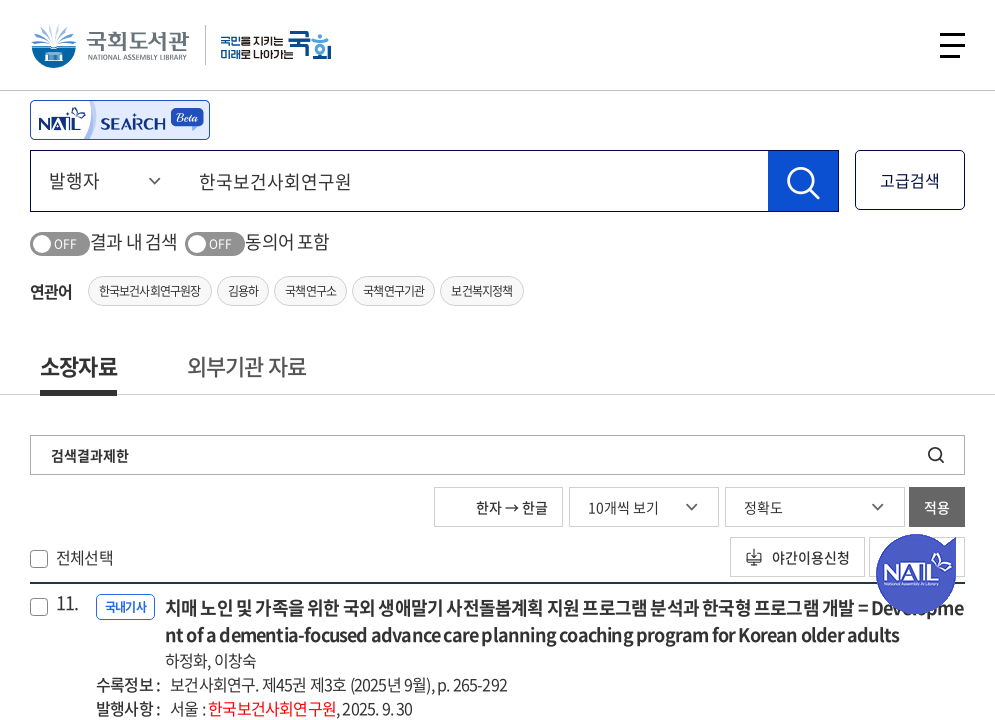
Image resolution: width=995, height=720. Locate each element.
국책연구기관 (393, 291)
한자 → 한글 (498, 507)
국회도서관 (110, 45)
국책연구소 (310, 291)
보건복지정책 (481, 291)
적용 (937, 507)
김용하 (243, 291)
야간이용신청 (797, 557)
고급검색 (910, 180)
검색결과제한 (90, 455)
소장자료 (78, 365)
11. (67, 603)
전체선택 (84, 557)
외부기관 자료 (246, 365)
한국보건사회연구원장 (150, 291)
